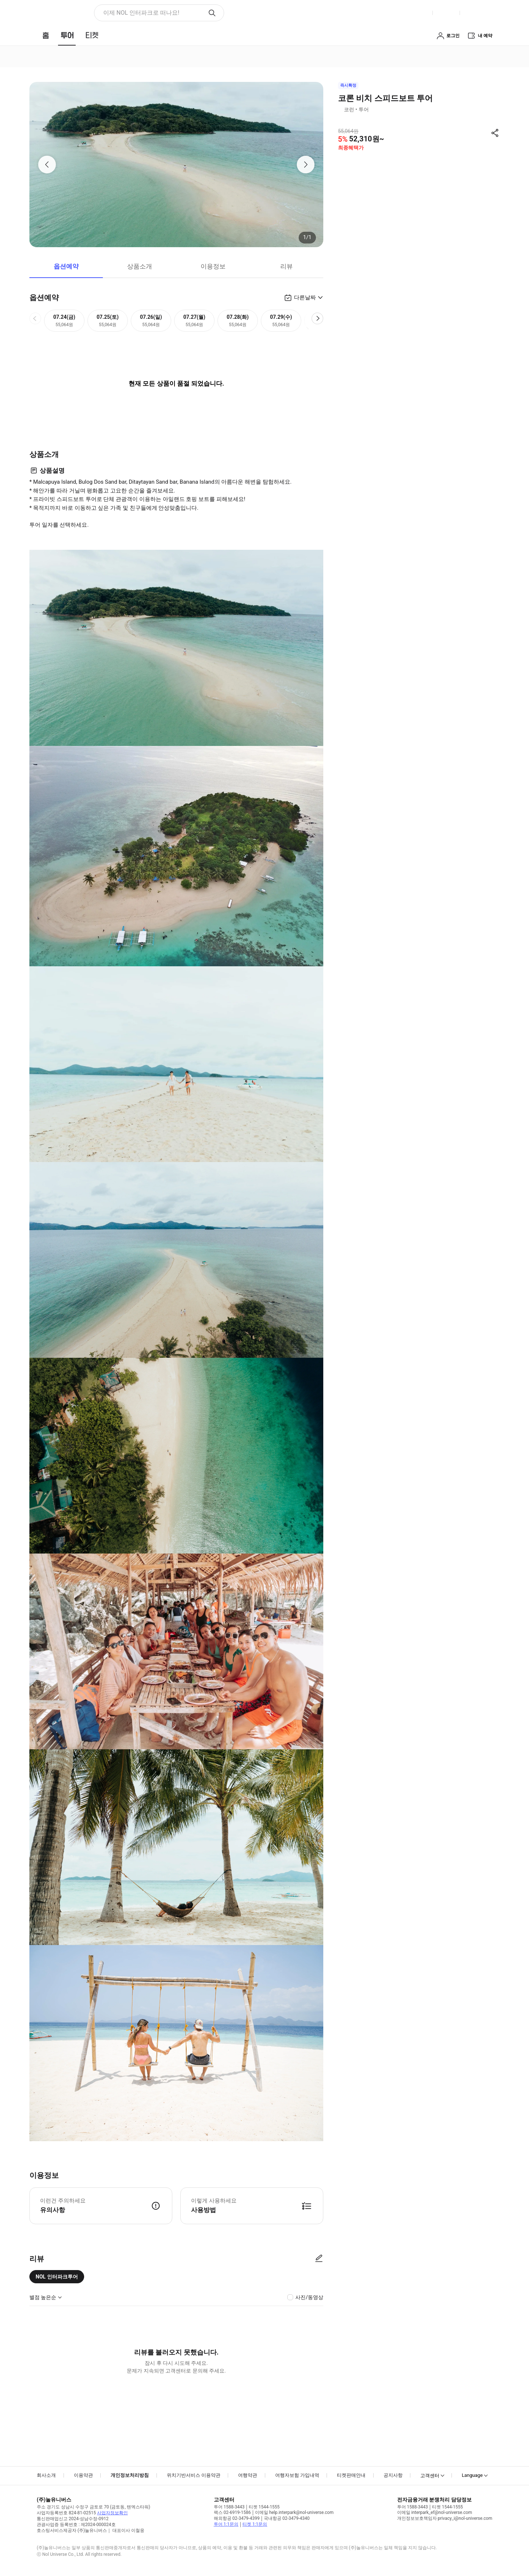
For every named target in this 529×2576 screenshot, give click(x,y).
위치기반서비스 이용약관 (193, 2475)
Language (472, 2475)
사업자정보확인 (112, 2512)
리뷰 (286, 266)
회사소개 (46, 2475)
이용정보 (213, 266)
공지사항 (393, 2475)
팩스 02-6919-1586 (232, 2512)
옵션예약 (66, 266)
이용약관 (83, 2475)
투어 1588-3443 (229, 2507)
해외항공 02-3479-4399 (237, 2518)
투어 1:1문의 (226, 2524)
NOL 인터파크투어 (57, 2277)
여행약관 (247, 2475)
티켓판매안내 (351, 2475)
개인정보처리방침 (130, 2475)
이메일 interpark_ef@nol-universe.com (434, 2512)
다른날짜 (305, 297)
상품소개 (139, 266)
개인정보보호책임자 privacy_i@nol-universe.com (444, 2518)
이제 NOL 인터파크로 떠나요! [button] (141, 12)
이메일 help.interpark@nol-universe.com (294, 2512)
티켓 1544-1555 (264, 2507)
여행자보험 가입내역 (297, 2475)
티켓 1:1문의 (254, 2524)
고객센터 (429, 2475)
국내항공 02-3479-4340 (287, 2518)
